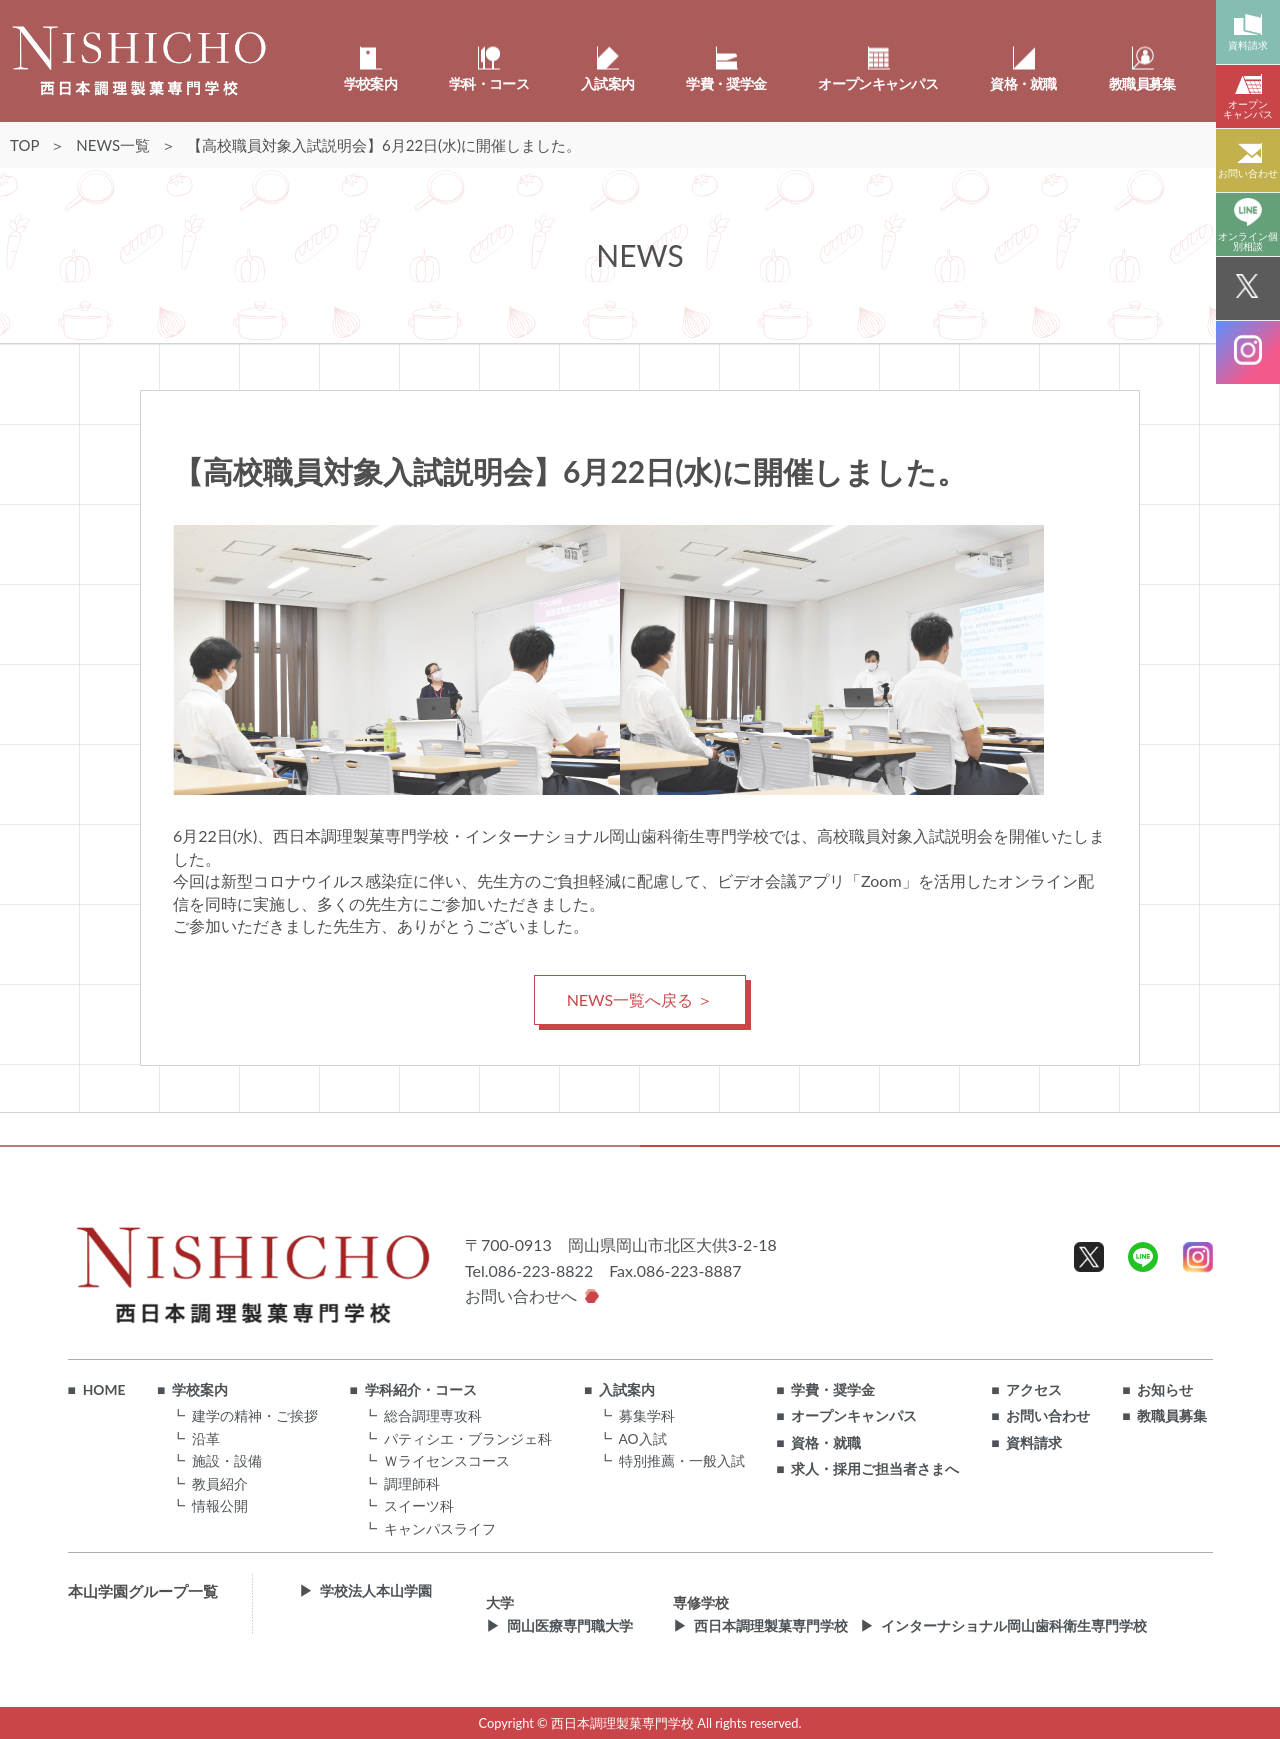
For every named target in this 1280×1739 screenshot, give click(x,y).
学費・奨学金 (833, 1390)
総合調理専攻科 (433, 1415)
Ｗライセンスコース (447, 1460)
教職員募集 (1172, 1416)
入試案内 (627, 1390)
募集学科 (647, 1415)
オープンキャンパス (854, 1416)
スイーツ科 (419, 1505)
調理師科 (412, 1483)
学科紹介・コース (421, 1390)
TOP (24, 145)
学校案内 (200, 1390)
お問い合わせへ (521, 1295)
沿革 (206, 1438)
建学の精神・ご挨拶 (255, 1415)
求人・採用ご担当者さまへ (875, 1469)
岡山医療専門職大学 (570, 1626)
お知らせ (1165, 1390)
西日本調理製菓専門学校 (771, 1626)
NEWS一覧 (113, 145)
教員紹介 (220, 1483)
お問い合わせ (1048, 1416)
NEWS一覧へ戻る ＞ (640, 999)
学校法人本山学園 (376, 1591)
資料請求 (1034, 1443)
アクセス (1034, 1390)
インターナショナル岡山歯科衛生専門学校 (1014, 1626)
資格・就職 (826, 1443)
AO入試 (643, 1438)
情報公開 (220, 1505)
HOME (104, 1390)
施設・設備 (227, 1460)
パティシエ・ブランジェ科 (468, 1438)
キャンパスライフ (440, 1528)
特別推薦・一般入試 (682, 1460)
